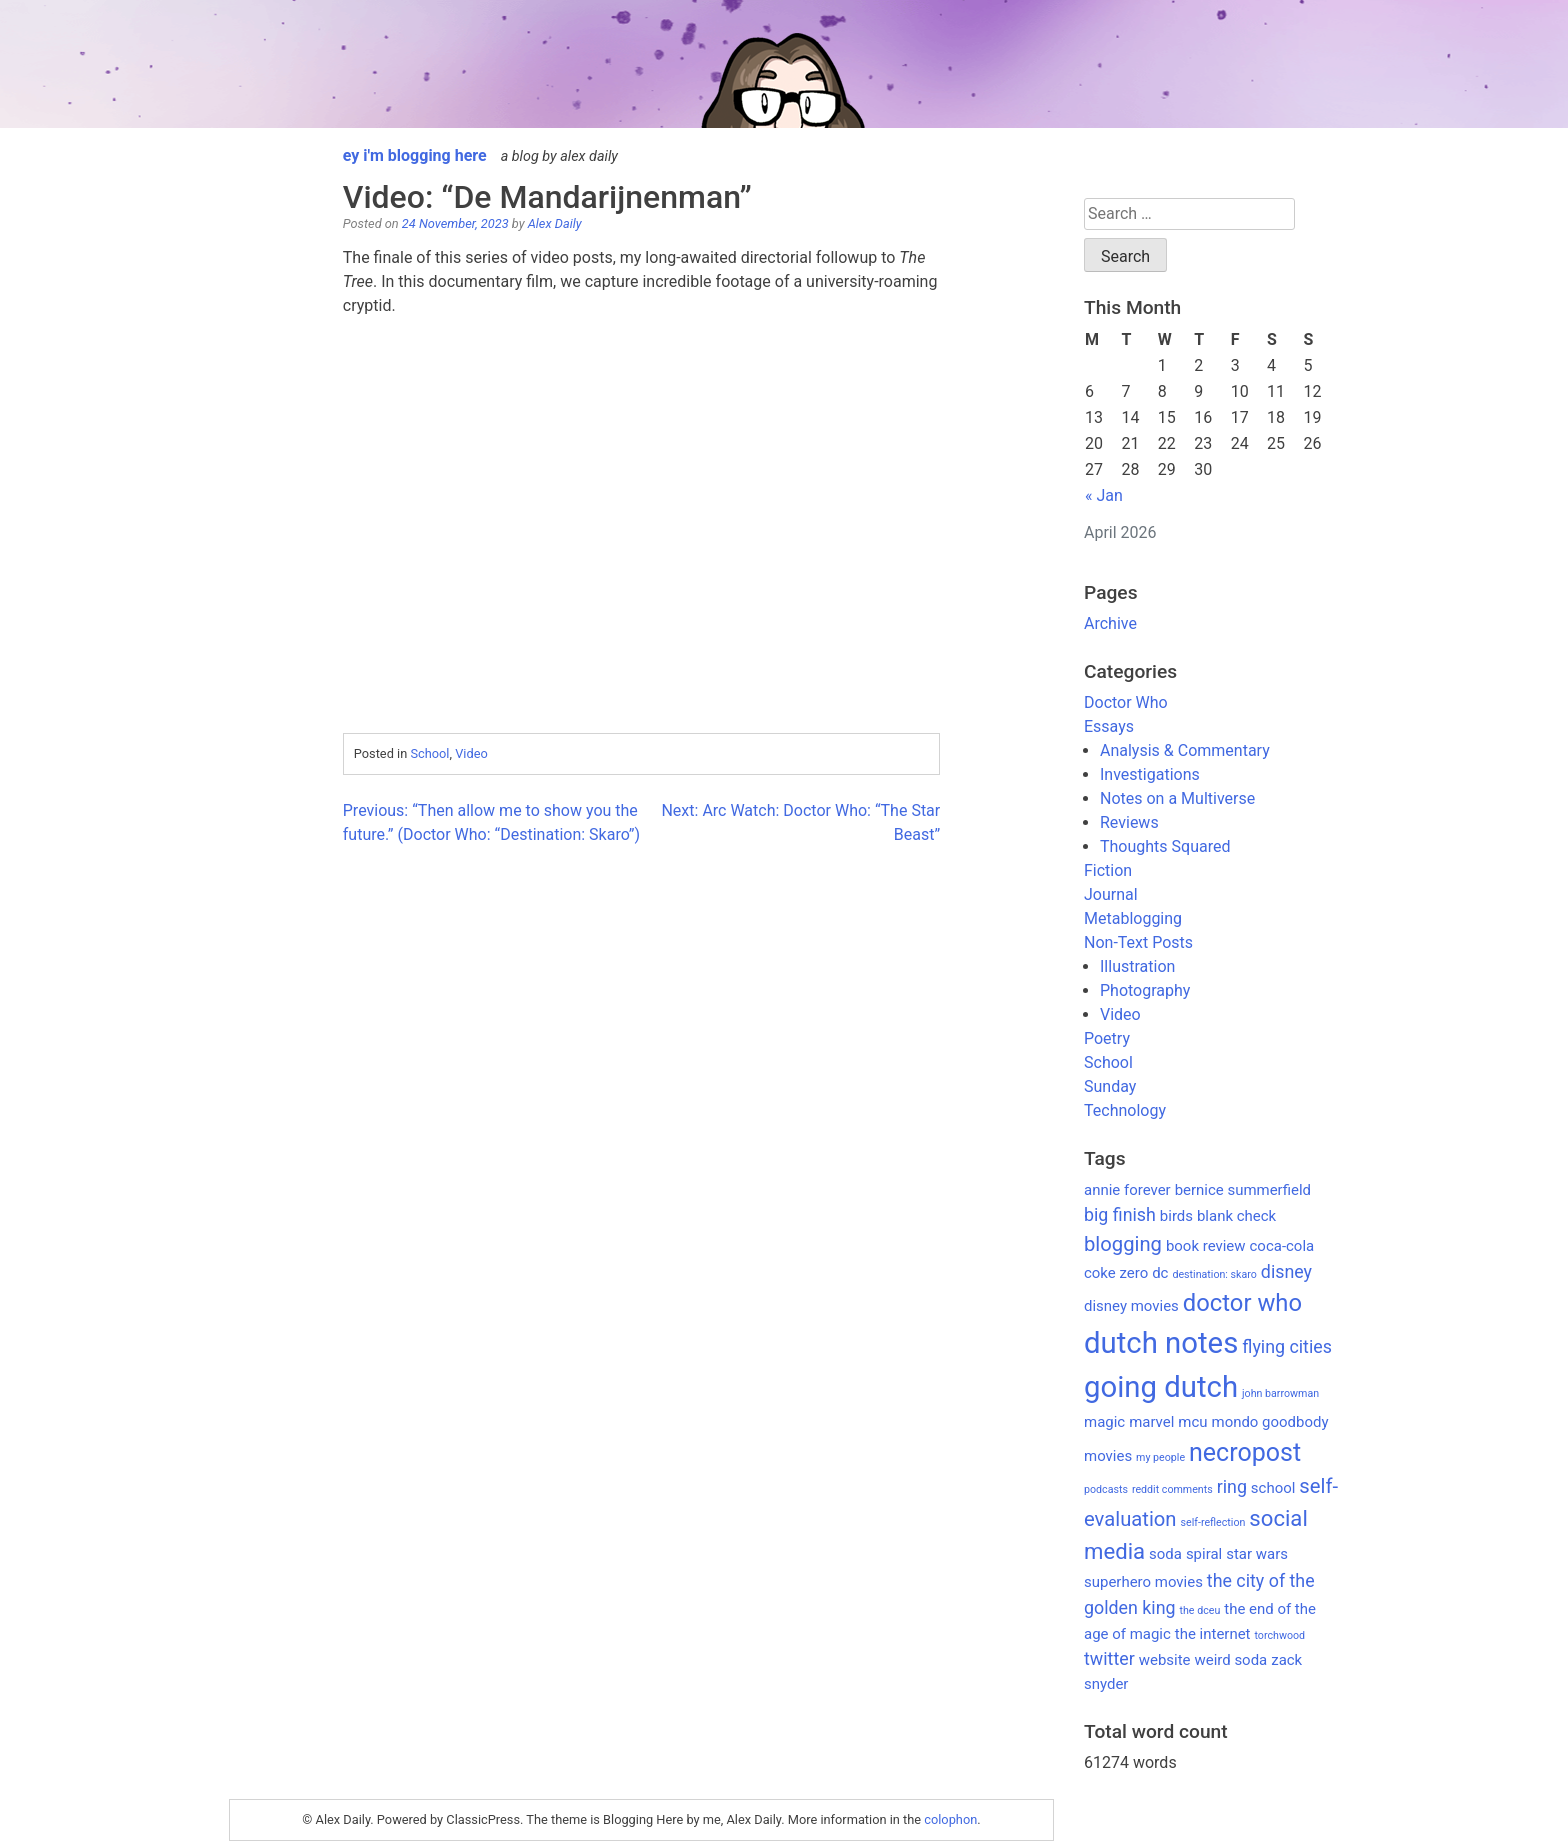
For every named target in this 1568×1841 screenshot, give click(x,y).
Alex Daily (555, 223)
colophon (950, 1819)
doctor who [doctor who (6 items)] (1242, 1303)
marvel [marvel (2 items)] (1151, 1422)
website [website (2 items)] (1165, 1660)
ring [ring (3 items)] (1232, 1486)
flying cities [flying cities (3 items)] (1287, 1346)
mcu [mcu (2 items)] (1192, 1422)
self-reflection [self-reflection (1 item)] (1213, 1522)
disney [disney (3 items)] (1286, 1271)
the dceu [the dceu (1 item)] (1200, 1610)
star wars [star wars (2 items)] (1257, 1554)
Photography (1145, 990)
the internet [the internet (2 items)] (1213, 1634)
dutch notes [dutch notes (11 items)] (1161, 1343)
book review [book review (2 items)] (1206, 1246)
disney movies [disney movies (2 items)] (1131, 1306)
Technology (1125, 1110)
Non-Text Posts (1138, 942)
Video (471, 753)
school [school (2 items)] (1273, 1488)
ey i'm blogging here (415, 155)
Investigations (1150, 774)
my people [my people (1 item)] (1160, 1457)
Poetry (1107, 1038)
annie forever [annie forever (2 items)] (1127, 1190)
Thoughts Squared (1165, 846)
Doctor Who (1126, 702)
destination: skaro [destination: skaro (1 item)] (1214, 1274)
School (429, 753)
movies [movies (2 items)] (1108, 1456)
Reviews (1129, 822)
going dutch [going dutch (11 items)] (1161, 1387)
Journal (1111, 894)
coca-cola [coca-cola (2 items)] (1282, 1246)
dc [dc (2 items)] (1160, 1273)
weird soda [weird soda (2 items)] (1230, 1660)
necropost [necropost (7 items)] (1245, 1452)
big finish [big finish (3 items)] (1120, 1214)
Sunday (1110, 1086)
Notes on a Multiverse (1177, 798)
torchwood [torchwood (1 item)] (1279, 1635)
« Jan (1104, 495)
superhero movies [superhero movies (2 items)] (1143, 1582)
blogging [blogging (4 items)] (1123, 1244)
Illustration (1137, 966)
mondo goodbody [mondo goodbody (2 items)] (1270, 1422)
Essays (1109, 726)
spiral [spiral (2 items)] (1204, 1554)
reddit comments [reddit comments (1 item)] (1172, 1489)
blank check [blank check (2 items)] (1236, 1216)
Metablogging (1133, 918)
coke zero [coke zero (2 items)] (1116, 1273)
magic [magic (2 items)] (1104, 1422)
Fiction (1108, 870)
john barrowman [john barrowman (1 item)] (1280, 1393)
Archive (1110, 623)
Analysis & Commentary (1185, 750)
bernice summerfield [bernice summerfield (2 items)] (1243, 1190)
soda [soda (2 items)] (1165, 1554)
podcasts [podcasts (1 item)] (1106, 1489)
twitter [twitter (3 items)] (1109, 1658)
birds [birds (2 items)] (1176, 1216)
